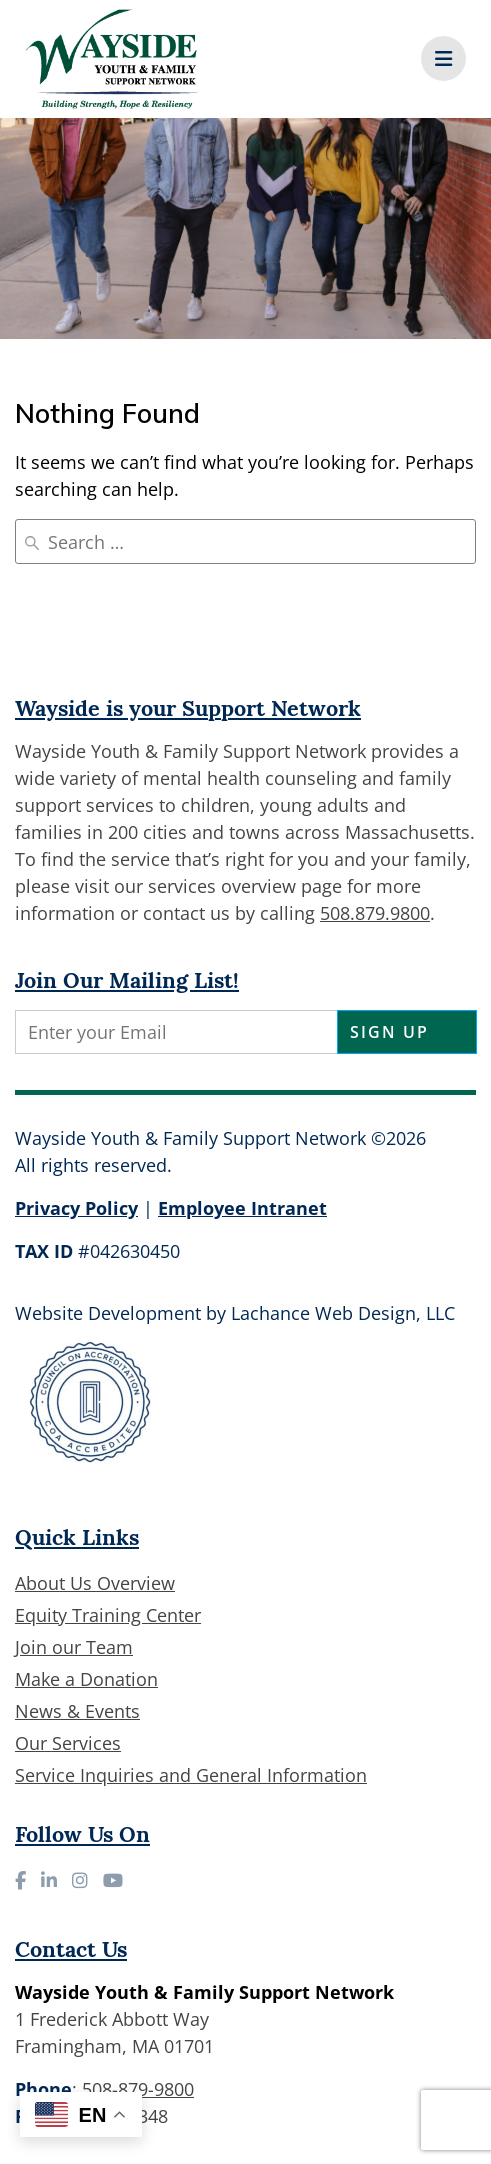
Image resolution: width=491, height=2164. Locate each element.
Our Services (68, 1743)
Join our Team (74, 1647)
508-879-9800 (138, 2089)
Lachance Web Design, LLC (343, 1313)
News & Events (77, 1711)
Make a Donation (86, 1679)
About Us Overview (95, 1583)
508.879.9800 (375, 913)
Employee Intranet (242, 1208)
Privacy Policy (76, 1208)
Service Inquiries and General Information (191, 1775)
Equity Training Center (108, 1615)
